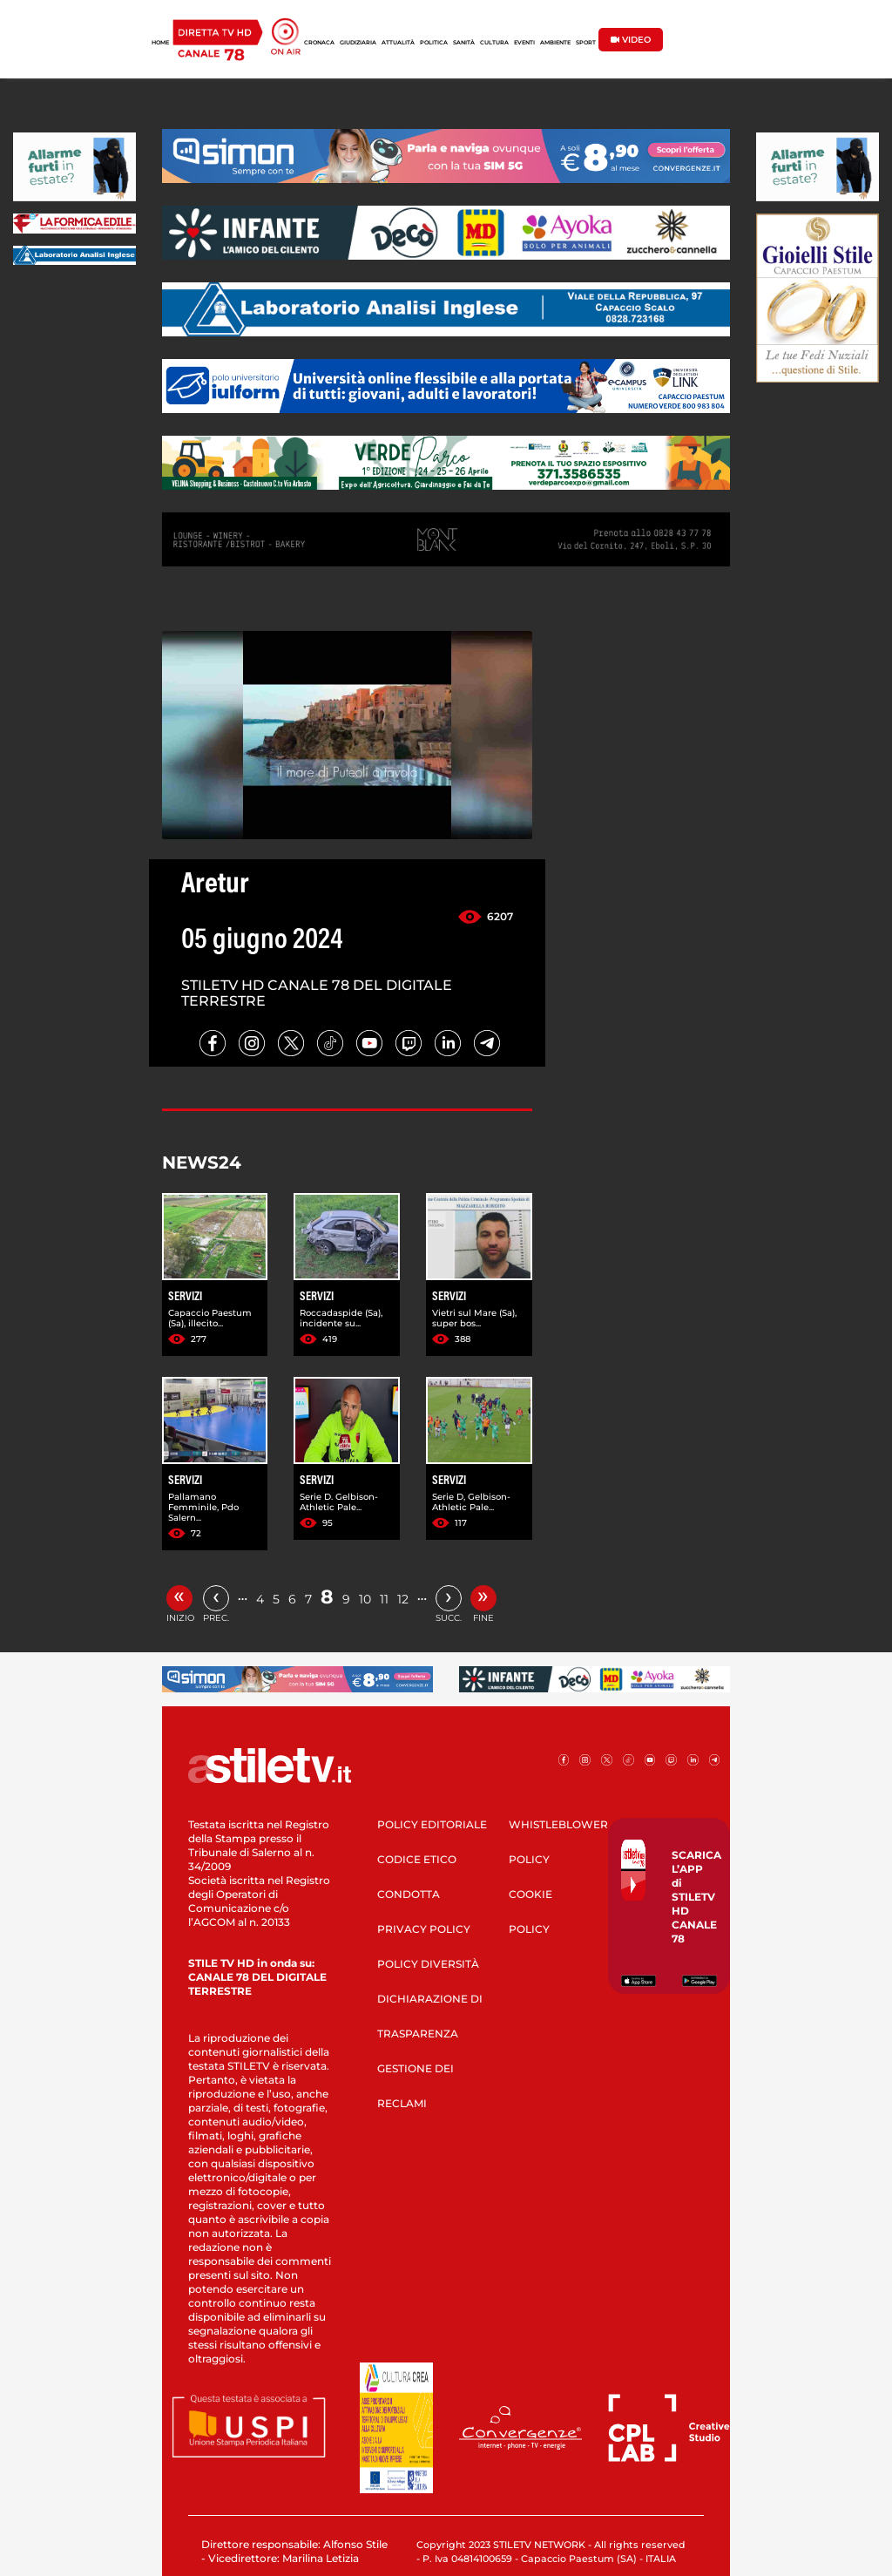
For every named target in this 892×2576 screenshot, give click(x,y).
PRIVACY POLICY (423, 1928)
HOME (160, 42)
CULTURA (494, 42)
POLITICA (434, 42)
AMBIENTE (555, 42)
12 (403, 1599)
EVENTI (524, 42)
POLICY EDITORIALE (432, 1824)
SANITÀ (464, 42)
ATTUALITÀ (398, 42)
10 (365, 1599)
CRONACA (319, 42)
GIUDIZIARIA (358, 42)
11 (384, 1599)
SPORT (586, 42)
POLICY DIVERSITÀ (428, 1963)
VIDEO (631, 39)
